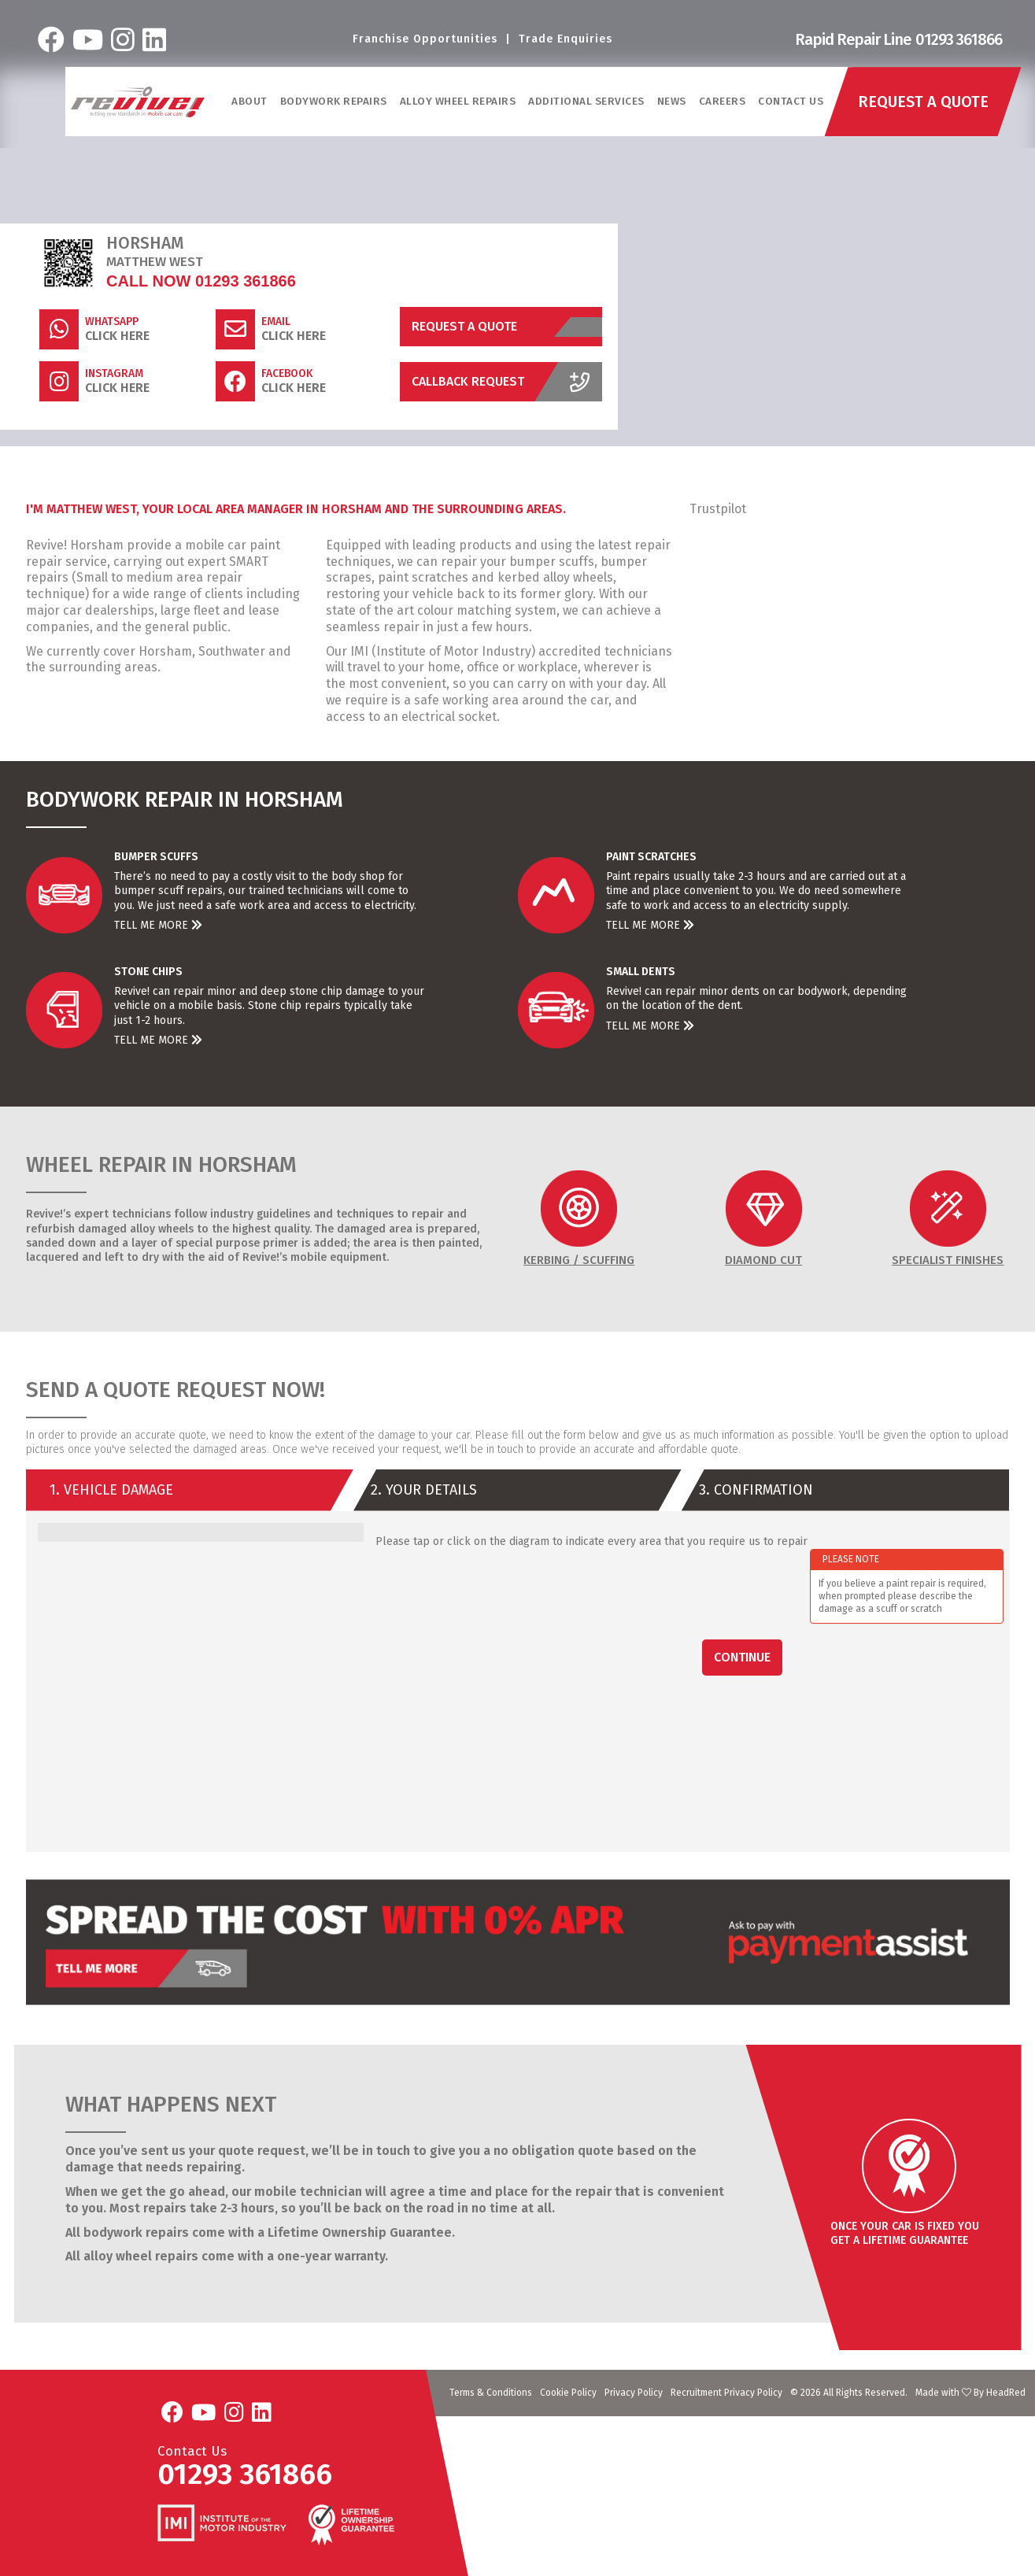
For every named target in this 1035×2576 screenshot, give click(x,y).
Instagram (114, 373)
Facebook (286, 373)
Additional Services (586, 101)
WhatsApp (112, 321)
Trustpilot (717, 508)
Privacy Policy (633, 2392)
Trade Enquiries (565, 39)
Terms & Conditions (490, 2392)
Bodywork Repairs (333, 101)
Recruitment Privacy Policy (726, 2392)
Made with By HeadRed (970, 2392)
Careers (722, 101)
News (671, 101)
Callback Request (507, 381)
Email (275, 321)
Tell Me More (158, 925)
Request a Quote (507, 327)
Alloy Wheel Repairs (458, 101)
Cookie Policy (568, 2392)
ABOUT (249, 101)
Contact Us (790, 101)
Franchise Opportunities (425, 39)
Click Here (117, 336)
